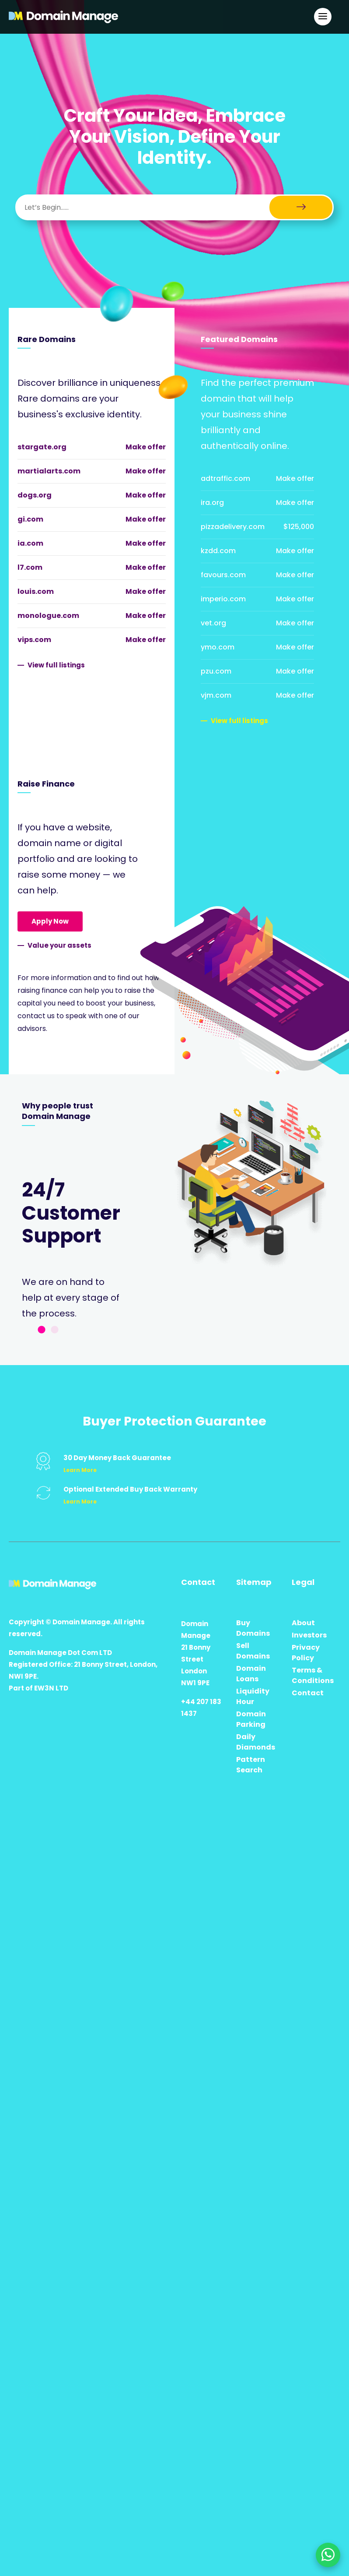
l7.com (29, 567)
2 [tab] (54, 1330)
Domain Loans (251, 1673)
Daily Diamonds (255, 1742)
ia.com (30, 543)
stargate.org (41, 447)
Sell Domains (253, 1651)
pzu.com (216, 671)
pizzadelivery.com (233, 527)
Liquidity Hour (252, 1696)
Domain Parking (251, 1719)
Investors (309, 1635)
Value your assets (59, 945)
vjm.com (216, 695)
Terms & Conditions (313, 1675)
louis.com (35, 591)
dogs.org (34, 495)
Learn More (80, 1470)
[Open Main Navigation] (323, 16)
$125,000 (298, 527)
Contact (308, 1693)
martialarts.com (48, 471)
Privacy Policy (306, 1652)
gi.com (30, 519)
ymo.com (217, 647)
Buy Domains (253, 1628)
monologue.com (48, 615)
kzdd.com (218, 551)
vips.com (34, 640)
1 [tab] (41, 1330)
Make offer (146, 447)
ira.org (212, 503)
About (303, 1623)
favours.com (223, 575)
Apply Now (50, 921)
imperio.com (223, 599)
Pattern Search (250, 1764)
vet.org (213, 623)
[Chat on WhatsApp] (328, 2555)
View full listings (56, 665)
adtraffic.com (225, 478)
